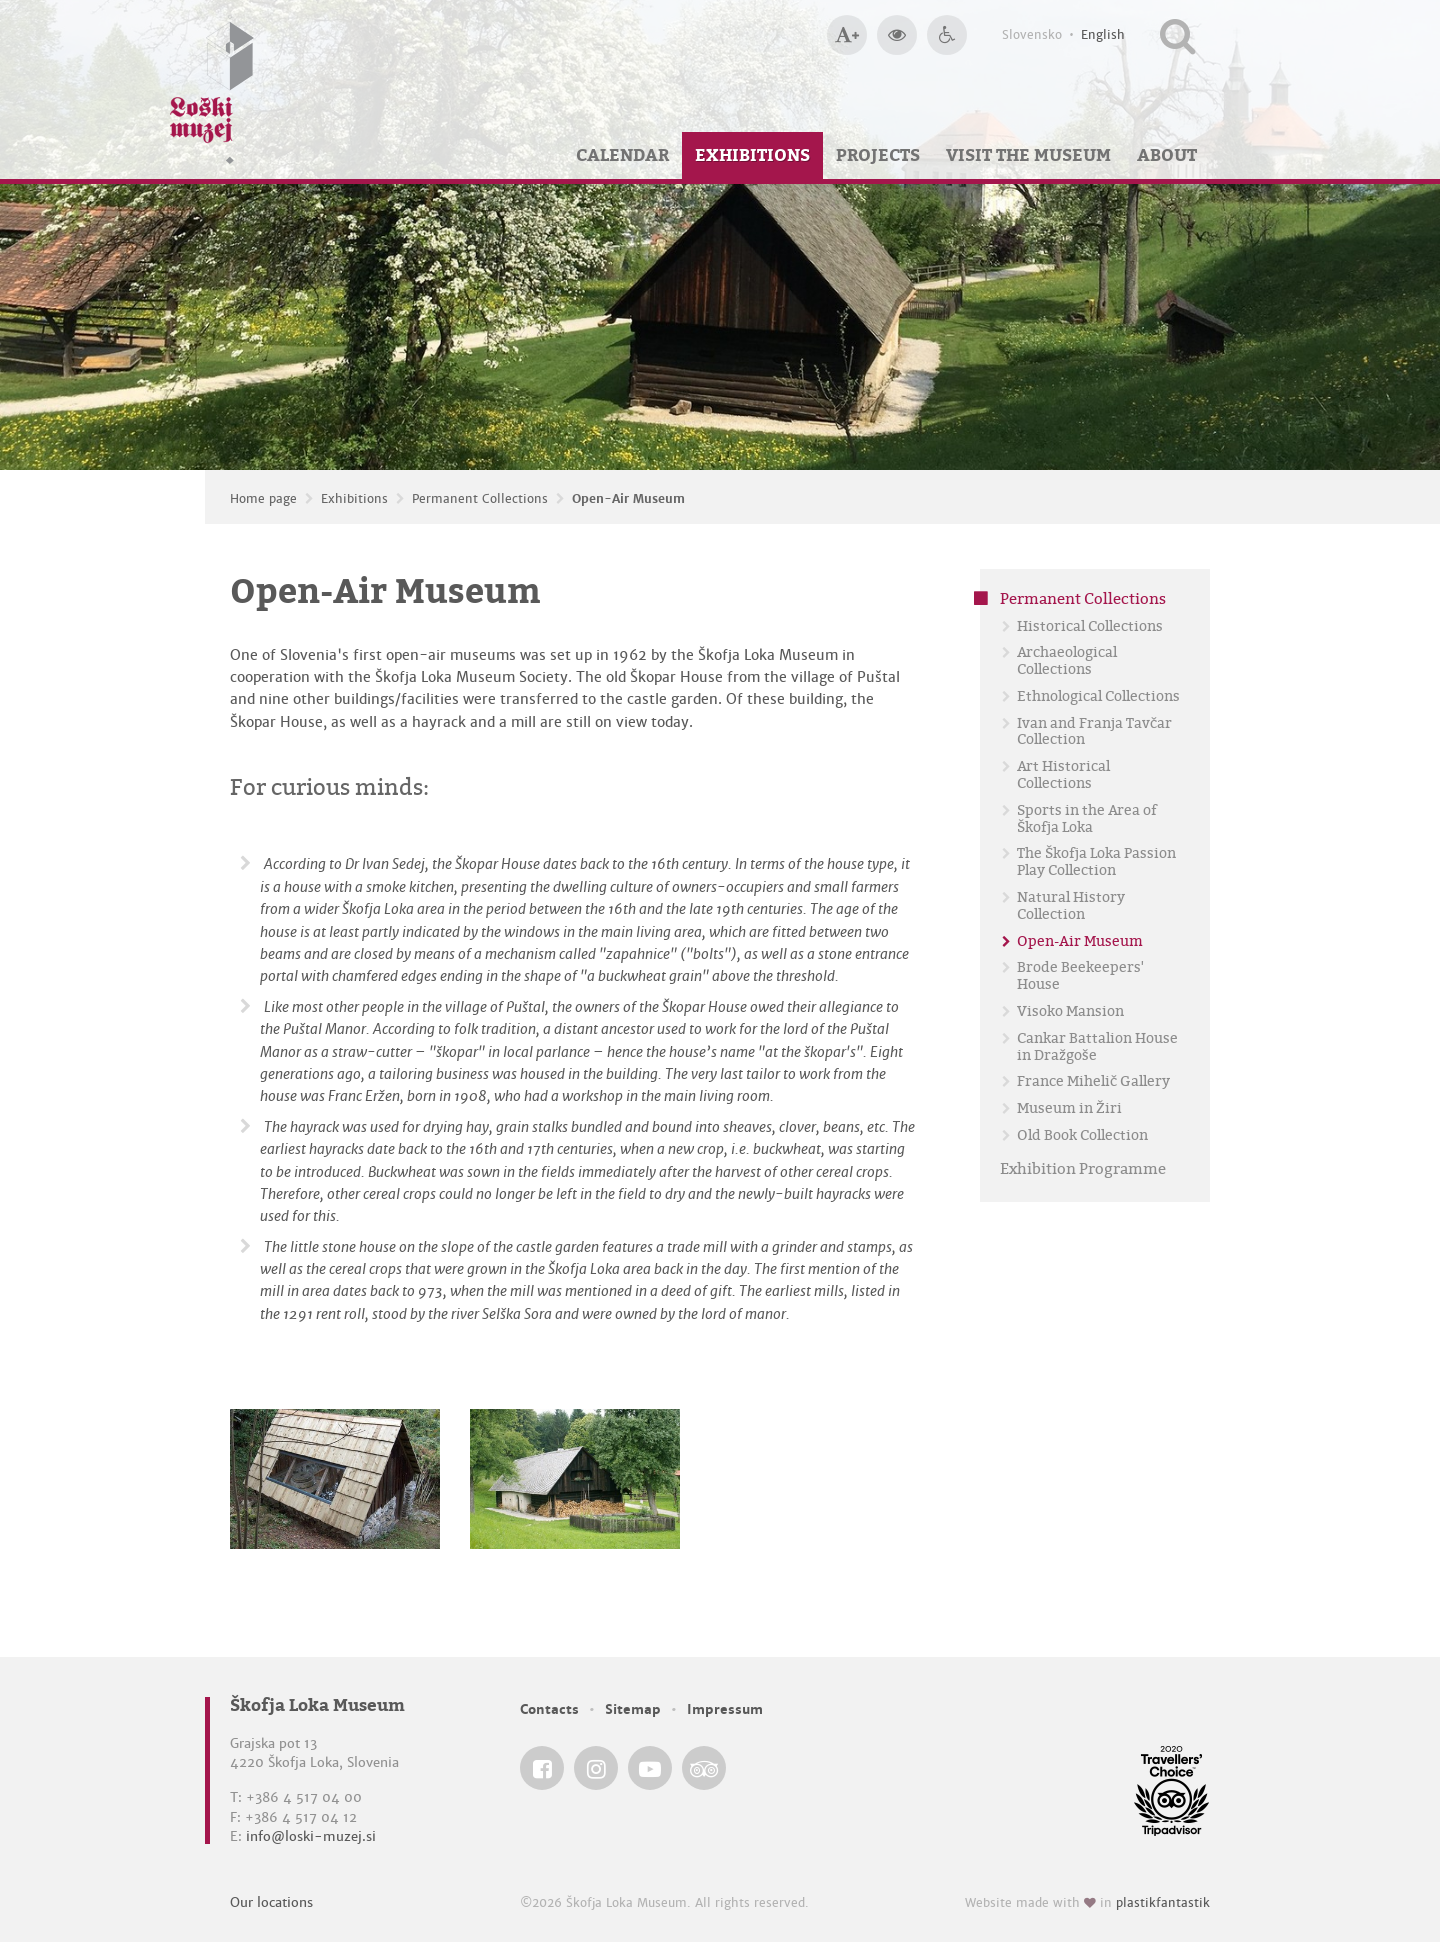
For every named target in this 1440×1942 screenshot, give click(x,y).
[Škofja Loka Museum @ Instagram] (596, 1768)
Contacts (549, 1709)
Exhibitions (752, 155)
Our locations (271, 1902)
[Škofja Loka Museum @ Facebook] (542, 1768)
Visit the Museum (1028, 155)
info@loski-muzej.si (311, 1836)
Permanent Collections (480, 499)
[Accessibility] (947, 35)
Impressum (725, 1709)
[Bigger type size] (847, 35)
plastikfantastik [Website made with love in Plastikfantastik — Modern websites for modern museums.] (1163, 1903)
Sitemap (633, 1709)
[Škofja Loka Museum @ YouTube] (650, 1768)
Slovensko (1032, 35)
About (1167, 155)
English (1103, 35)
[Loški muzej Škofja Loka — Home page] (212, 89)
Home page (263, 499)
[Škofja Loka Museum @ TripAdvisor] (704, 1768)
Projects (878, 155)
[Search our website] (1177, 35)
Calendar (622, 155)
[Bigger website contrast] (897, 35)
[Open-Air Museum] (335, 1479)
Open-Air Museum (628, 499)
